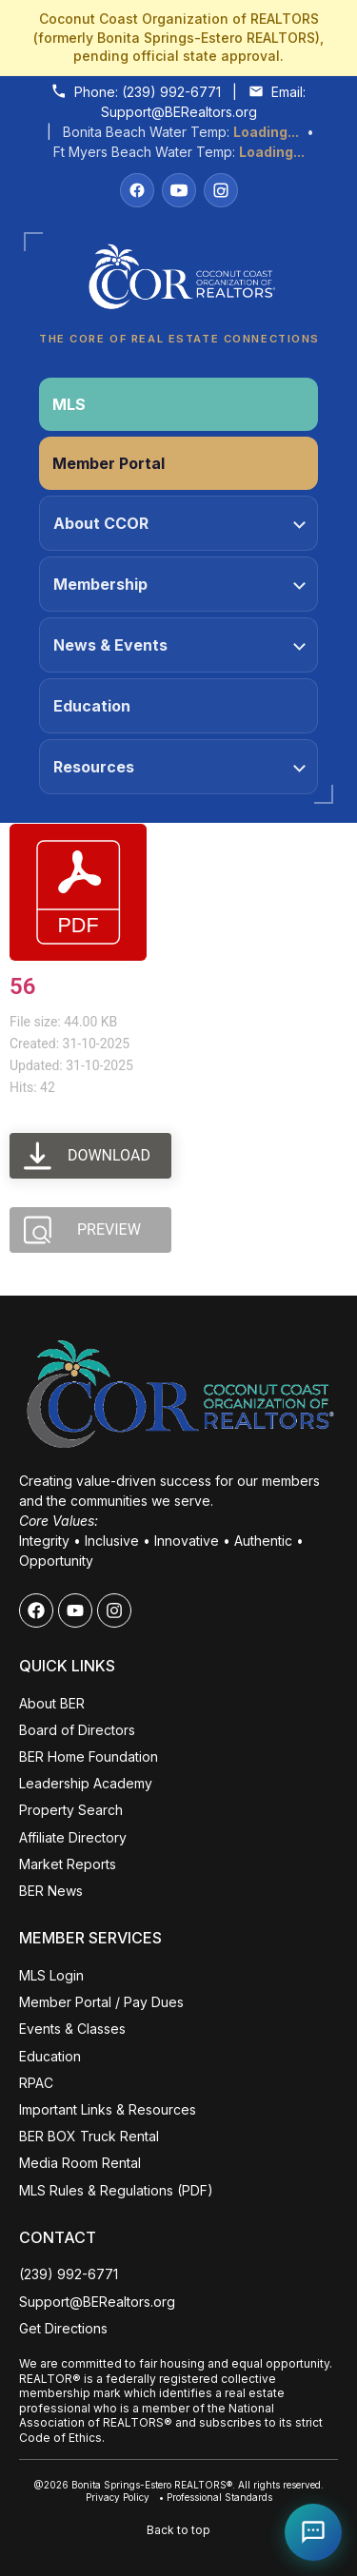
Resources (179, 766)
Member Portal (108, 463)
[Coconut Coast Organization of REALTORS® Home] (178, 282)
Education (91, 705)
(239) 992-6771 (171, 92)
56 (22, 986)
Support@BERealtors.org (179, 112)
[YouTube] (179, 190)
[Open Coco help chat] (313, 2532)
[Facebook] (137, 190)
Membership (179, 584)
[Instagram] (221, 190)
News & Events (179, 644)
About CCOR (179, 523)
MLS (69, 404)
